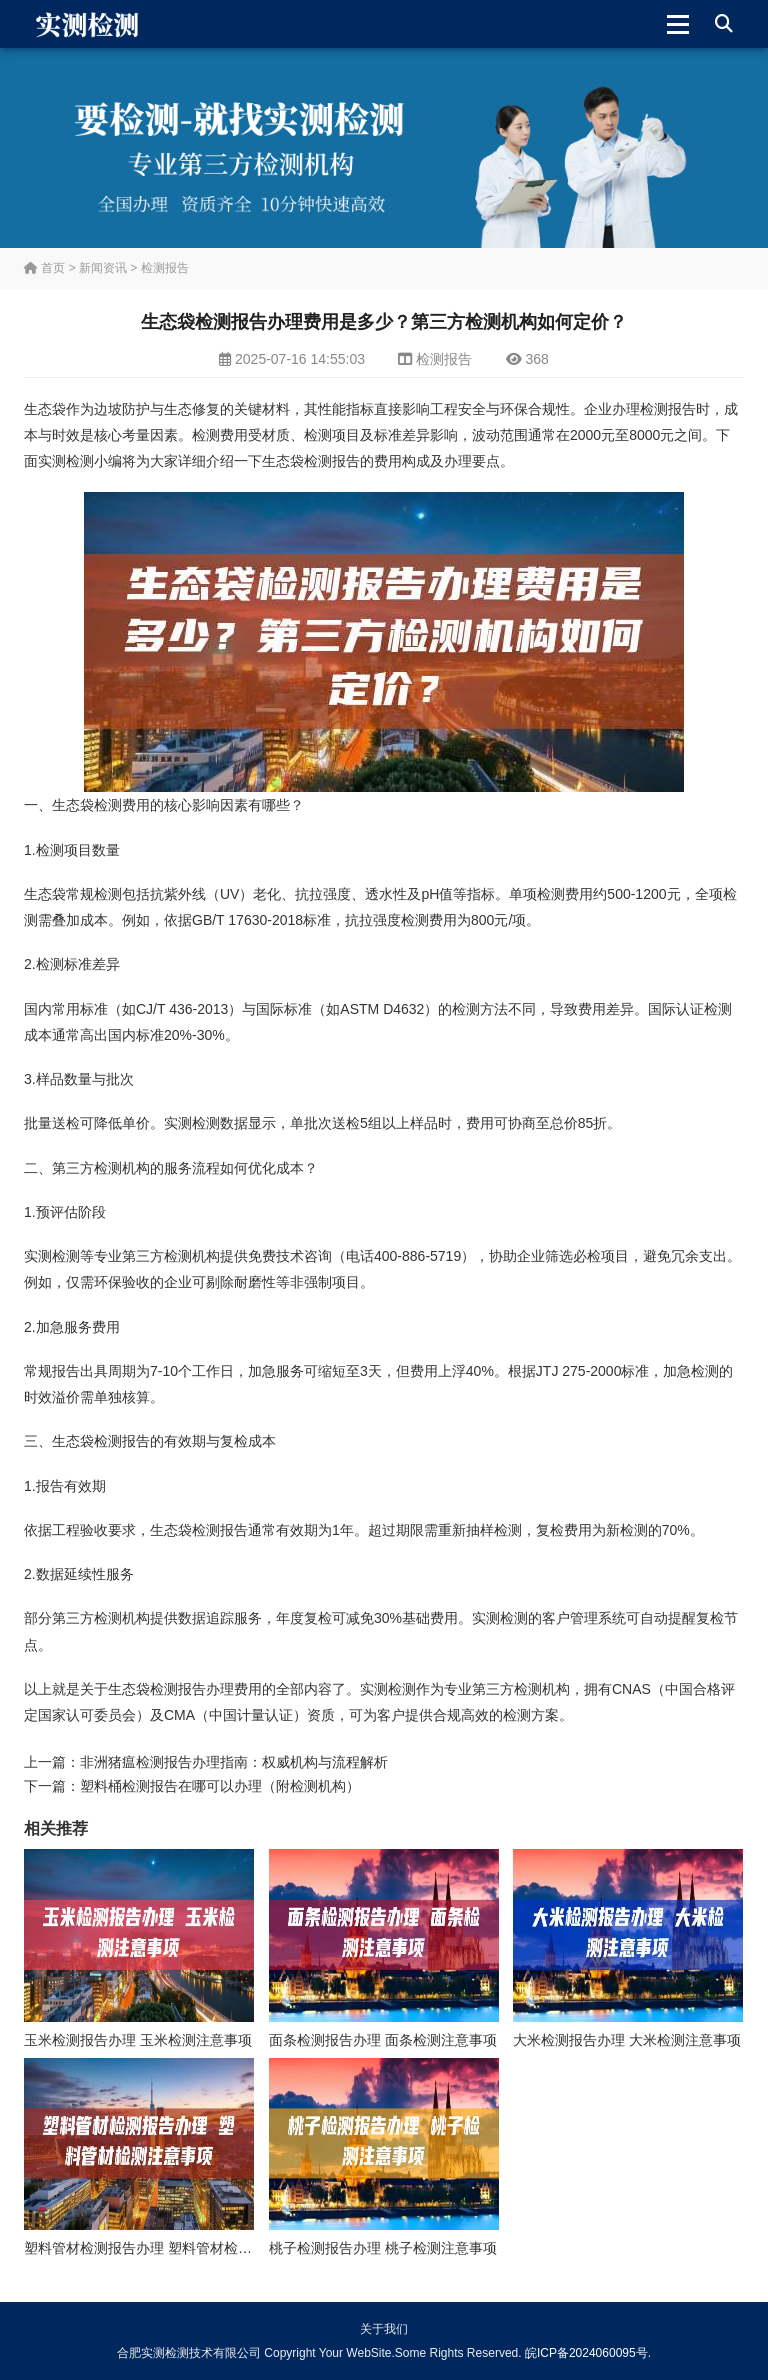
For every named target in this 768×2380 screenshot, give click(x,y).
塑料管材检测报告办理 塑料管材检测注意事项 (166, 2248)
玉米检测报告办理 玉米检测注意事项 (138, 2040)
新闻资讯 (103, 268)
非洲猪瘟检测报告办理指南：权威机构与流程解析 (234, 1762)
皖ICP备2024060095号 (586, 2353)
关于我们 (384, 2329)
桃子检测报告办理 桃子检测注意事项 (383, 2248)
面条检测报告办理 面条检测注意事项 (383, 2040)
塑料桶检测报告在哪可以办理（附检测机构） (220, 1786)
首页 (44, 268)
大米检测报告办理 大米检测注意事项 (627, 2040)
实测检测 (66, 461)
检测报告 (165, 268)
